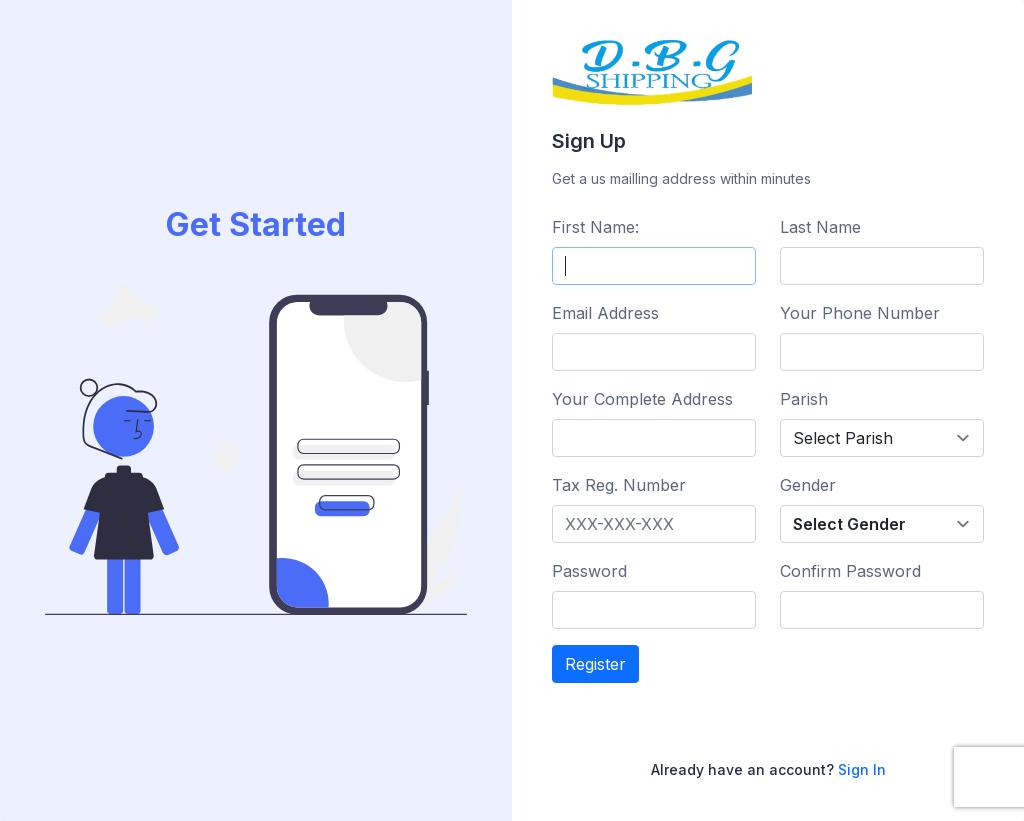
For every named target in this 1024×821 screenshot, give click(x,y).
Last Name (820, 227)
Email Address (605, 313)
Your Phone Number (860, 313)
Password (589, 571)
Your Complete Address (642, 399)
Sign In (862, 769)
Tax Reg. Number (619, 485)
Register (595, 664)
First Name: (595, 227)
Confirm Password (850, 571)
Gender (808, 485)
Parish (804, 399)
